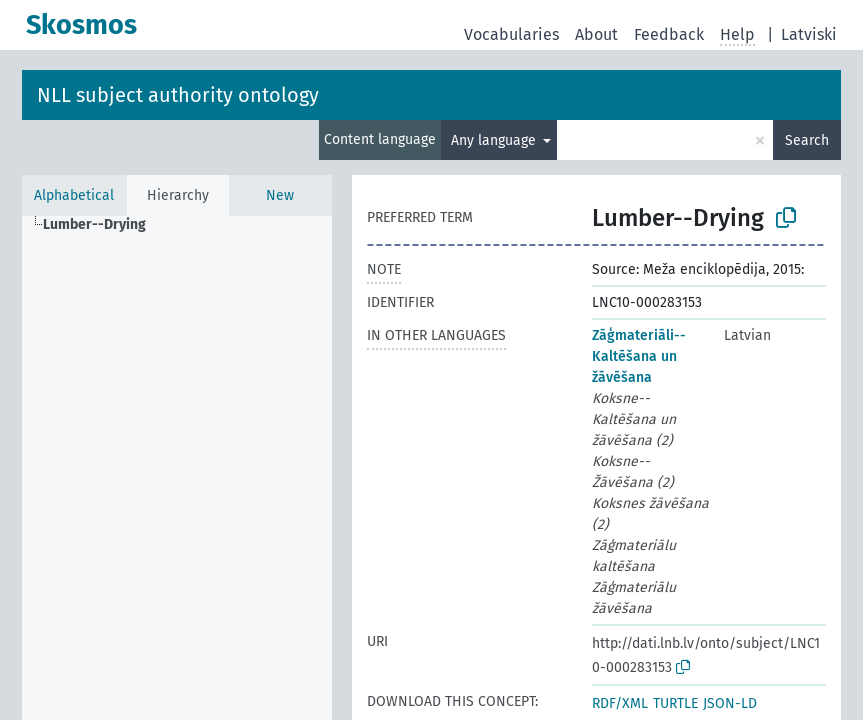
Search (807, 140)
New (280, 195)
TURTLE (675, 703)
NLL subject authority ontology (178, 95)
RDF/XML (620, 703)
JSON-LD (730, 703)
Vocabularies (511, 34)
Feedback (669, 34)
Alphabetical (74, 195)
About (596, 34)
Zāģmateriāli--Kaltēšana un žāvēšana (639, 356)
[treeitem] (103, 225)
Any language (495, 140)
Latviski (809, 34)
